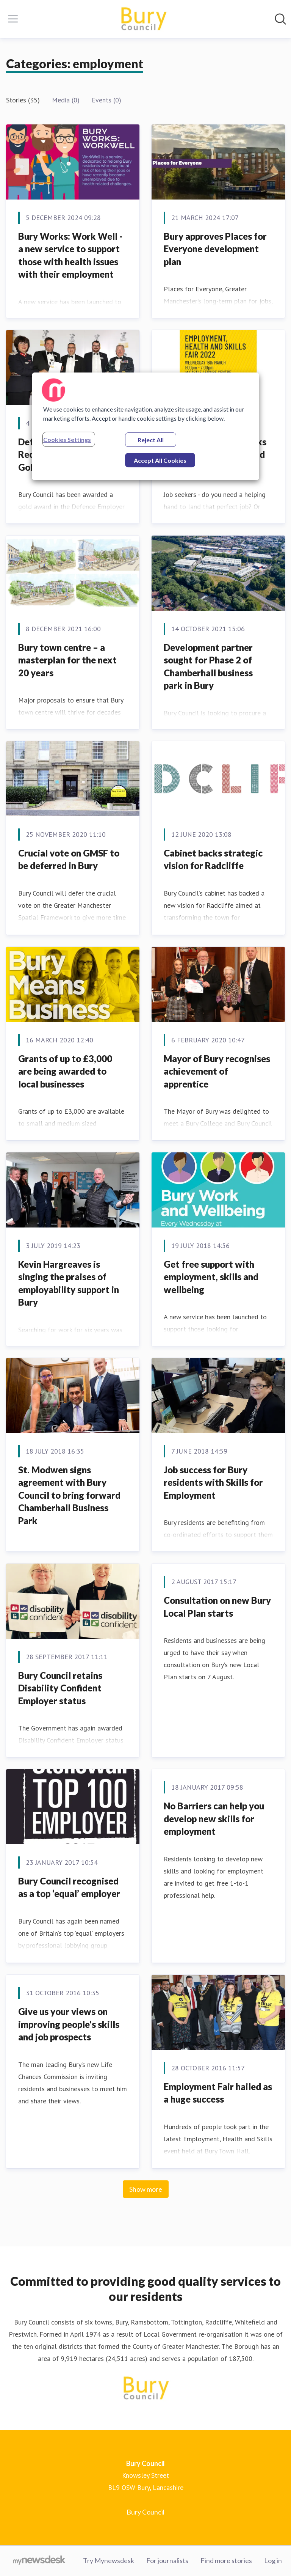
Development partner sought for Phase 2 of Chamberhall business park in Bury (208, 666)
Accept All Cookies (160, 460)
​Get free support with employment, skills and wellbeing (211, 1277)
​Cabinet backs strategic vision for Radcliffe (213, 859)
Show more (145, 2189)
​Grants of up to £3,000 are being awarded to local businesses (65, 1071)
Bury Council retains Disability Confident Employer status (60, 1688)
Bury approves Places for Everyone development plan (215, 249)
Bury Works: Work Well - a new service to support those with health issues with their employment (70, 255)
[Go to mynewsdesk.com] (39, 2561)
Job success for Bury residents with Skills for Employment (213, 1482)
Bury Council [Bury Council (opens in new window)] (145, 2512)
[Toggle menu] (13, 19)
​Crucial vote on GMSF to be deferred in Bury (68, 859)
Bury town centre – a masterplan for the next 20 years (67, 660)
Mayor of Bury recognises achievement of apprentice (217, 1071)
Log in (273, 2560)
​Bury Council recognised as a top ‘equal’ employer (69, 1887)
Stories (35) (23, 100)
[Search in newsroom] (280, 19)
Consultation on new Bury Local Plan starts (217, 1607)
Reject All (151, 439)
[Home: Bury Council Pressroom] (143, 19)
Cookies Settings (67, 439)
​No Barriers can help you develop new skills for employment (214, 1818)
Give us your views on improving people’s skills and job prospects (68, 2024)
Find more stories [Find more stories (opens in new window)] (226, 2560)
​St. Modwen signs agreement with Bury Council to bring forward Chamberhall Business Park (69, 1495)
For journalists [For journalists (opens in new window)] (167, 2560)
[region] (145, 426)
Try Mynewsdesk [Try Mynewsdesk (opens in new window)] (108, 2560)
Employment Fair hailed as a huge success (218, 2093)
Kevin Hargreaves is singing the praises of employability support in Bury (68, 1283)
